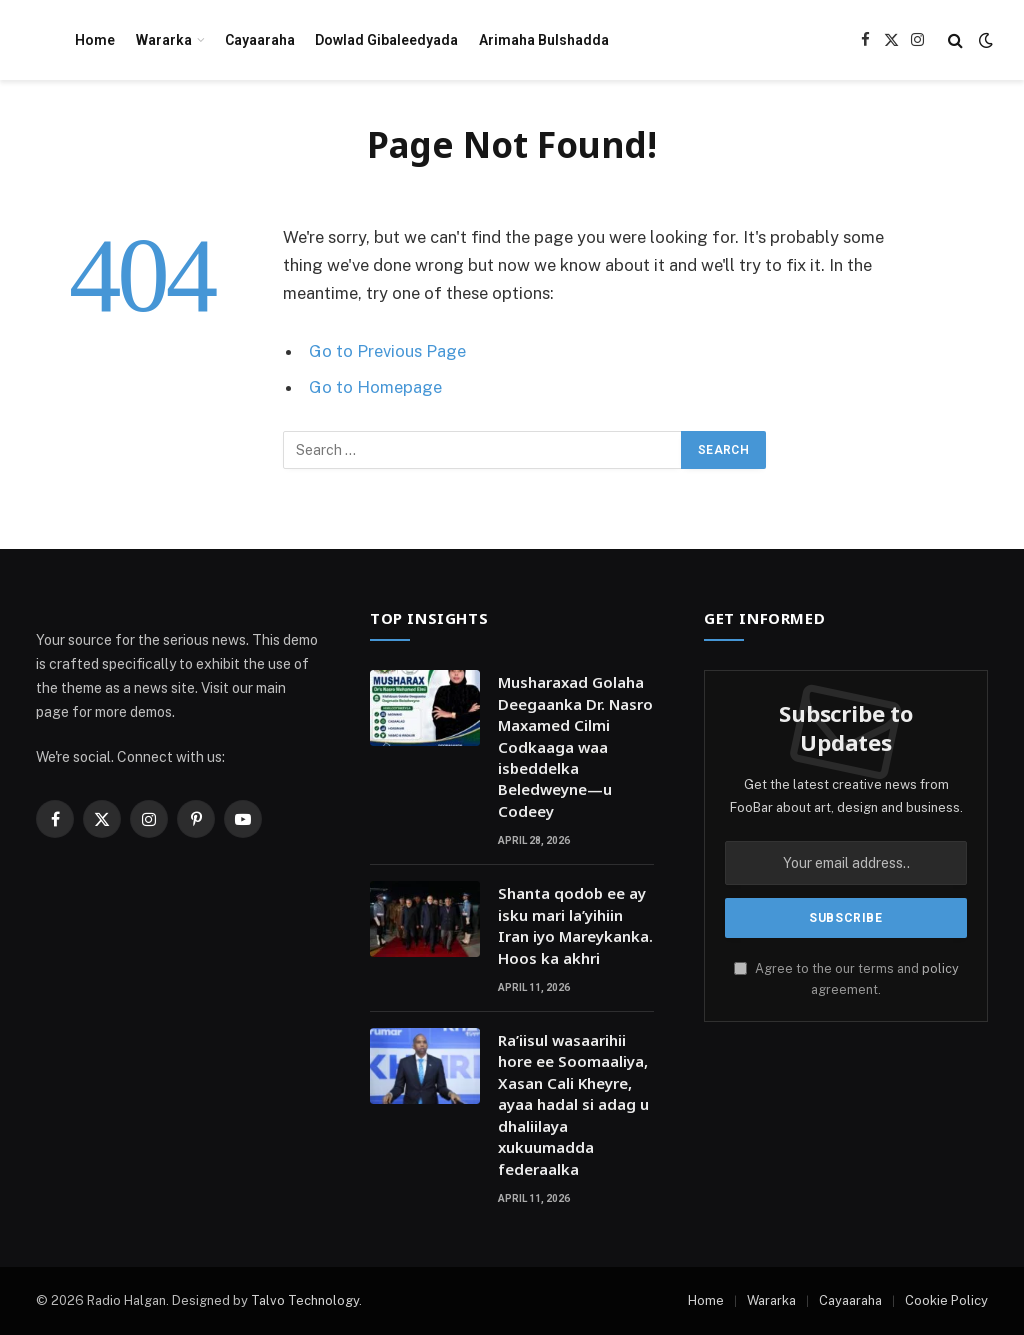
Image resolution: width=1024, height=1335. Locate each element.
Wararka (164, 40)
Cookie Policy (946, 1300)
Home (95, 40)
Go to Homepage (375, 387)
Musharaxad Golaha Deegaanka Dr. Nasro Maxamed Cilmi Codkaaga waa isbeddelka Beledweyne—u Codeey (575, 746)
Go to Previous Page (387, 351)
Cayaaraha (260, 40)
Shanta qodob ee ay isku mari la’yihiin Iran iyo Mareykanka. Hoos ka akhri (575, 925)
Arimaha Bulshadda (544, 40)
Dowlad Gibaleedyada (386, 40)
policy (940, 968)
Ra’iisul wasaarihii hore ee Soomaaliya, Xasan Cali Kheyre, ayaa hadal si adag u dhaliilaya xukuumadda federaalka (573, 1104)
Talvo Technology (305, 1300)
